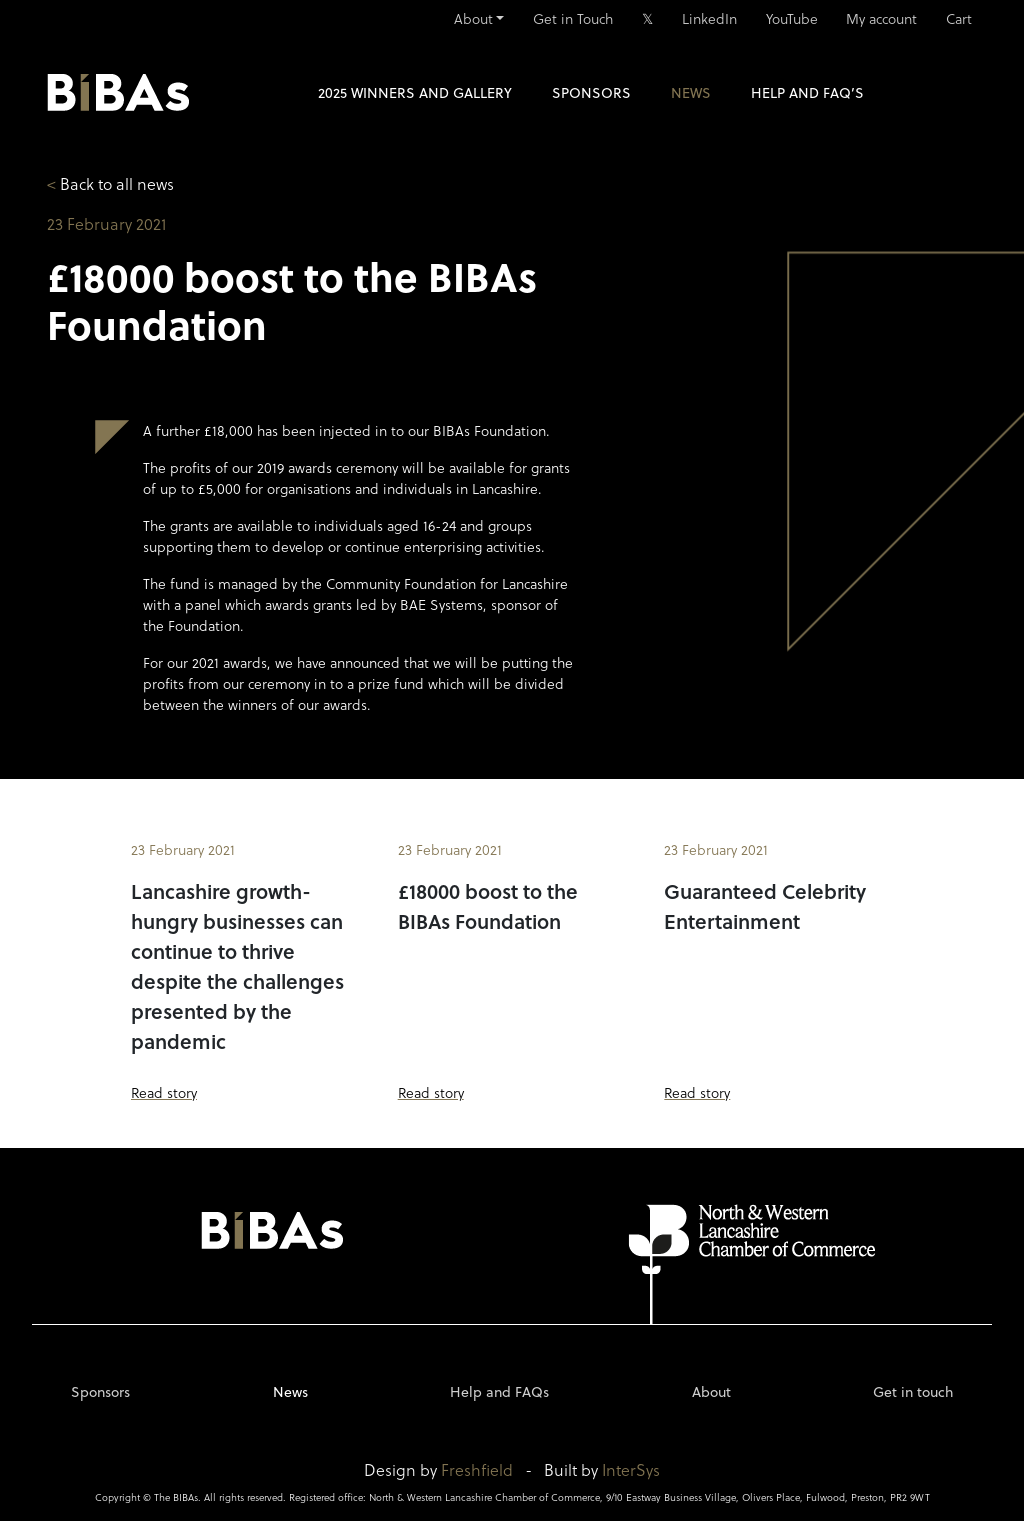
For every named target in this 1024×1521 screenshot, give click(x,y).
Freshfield (477, 1469)
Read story (164, 1092)
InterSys (631, 1469)
